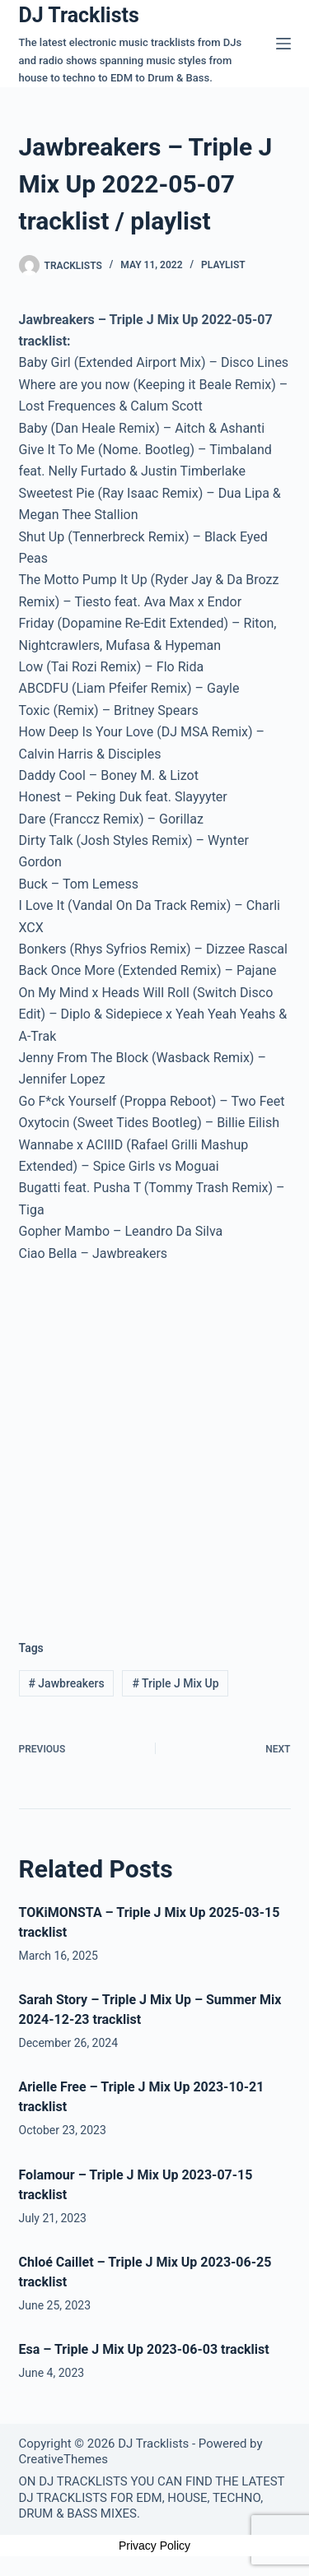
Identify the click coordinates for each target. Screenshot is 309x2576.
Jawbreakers (66, 1683)
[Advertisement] (154, 1438)
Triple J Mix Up (175, 1683)
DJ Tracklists (79, 15)
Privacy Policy (154, 2545)
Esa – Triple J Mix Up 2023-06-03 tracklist (144, 2349)
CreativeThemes (64, 2459)
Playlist (223, 265)
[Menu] (283, 43)
